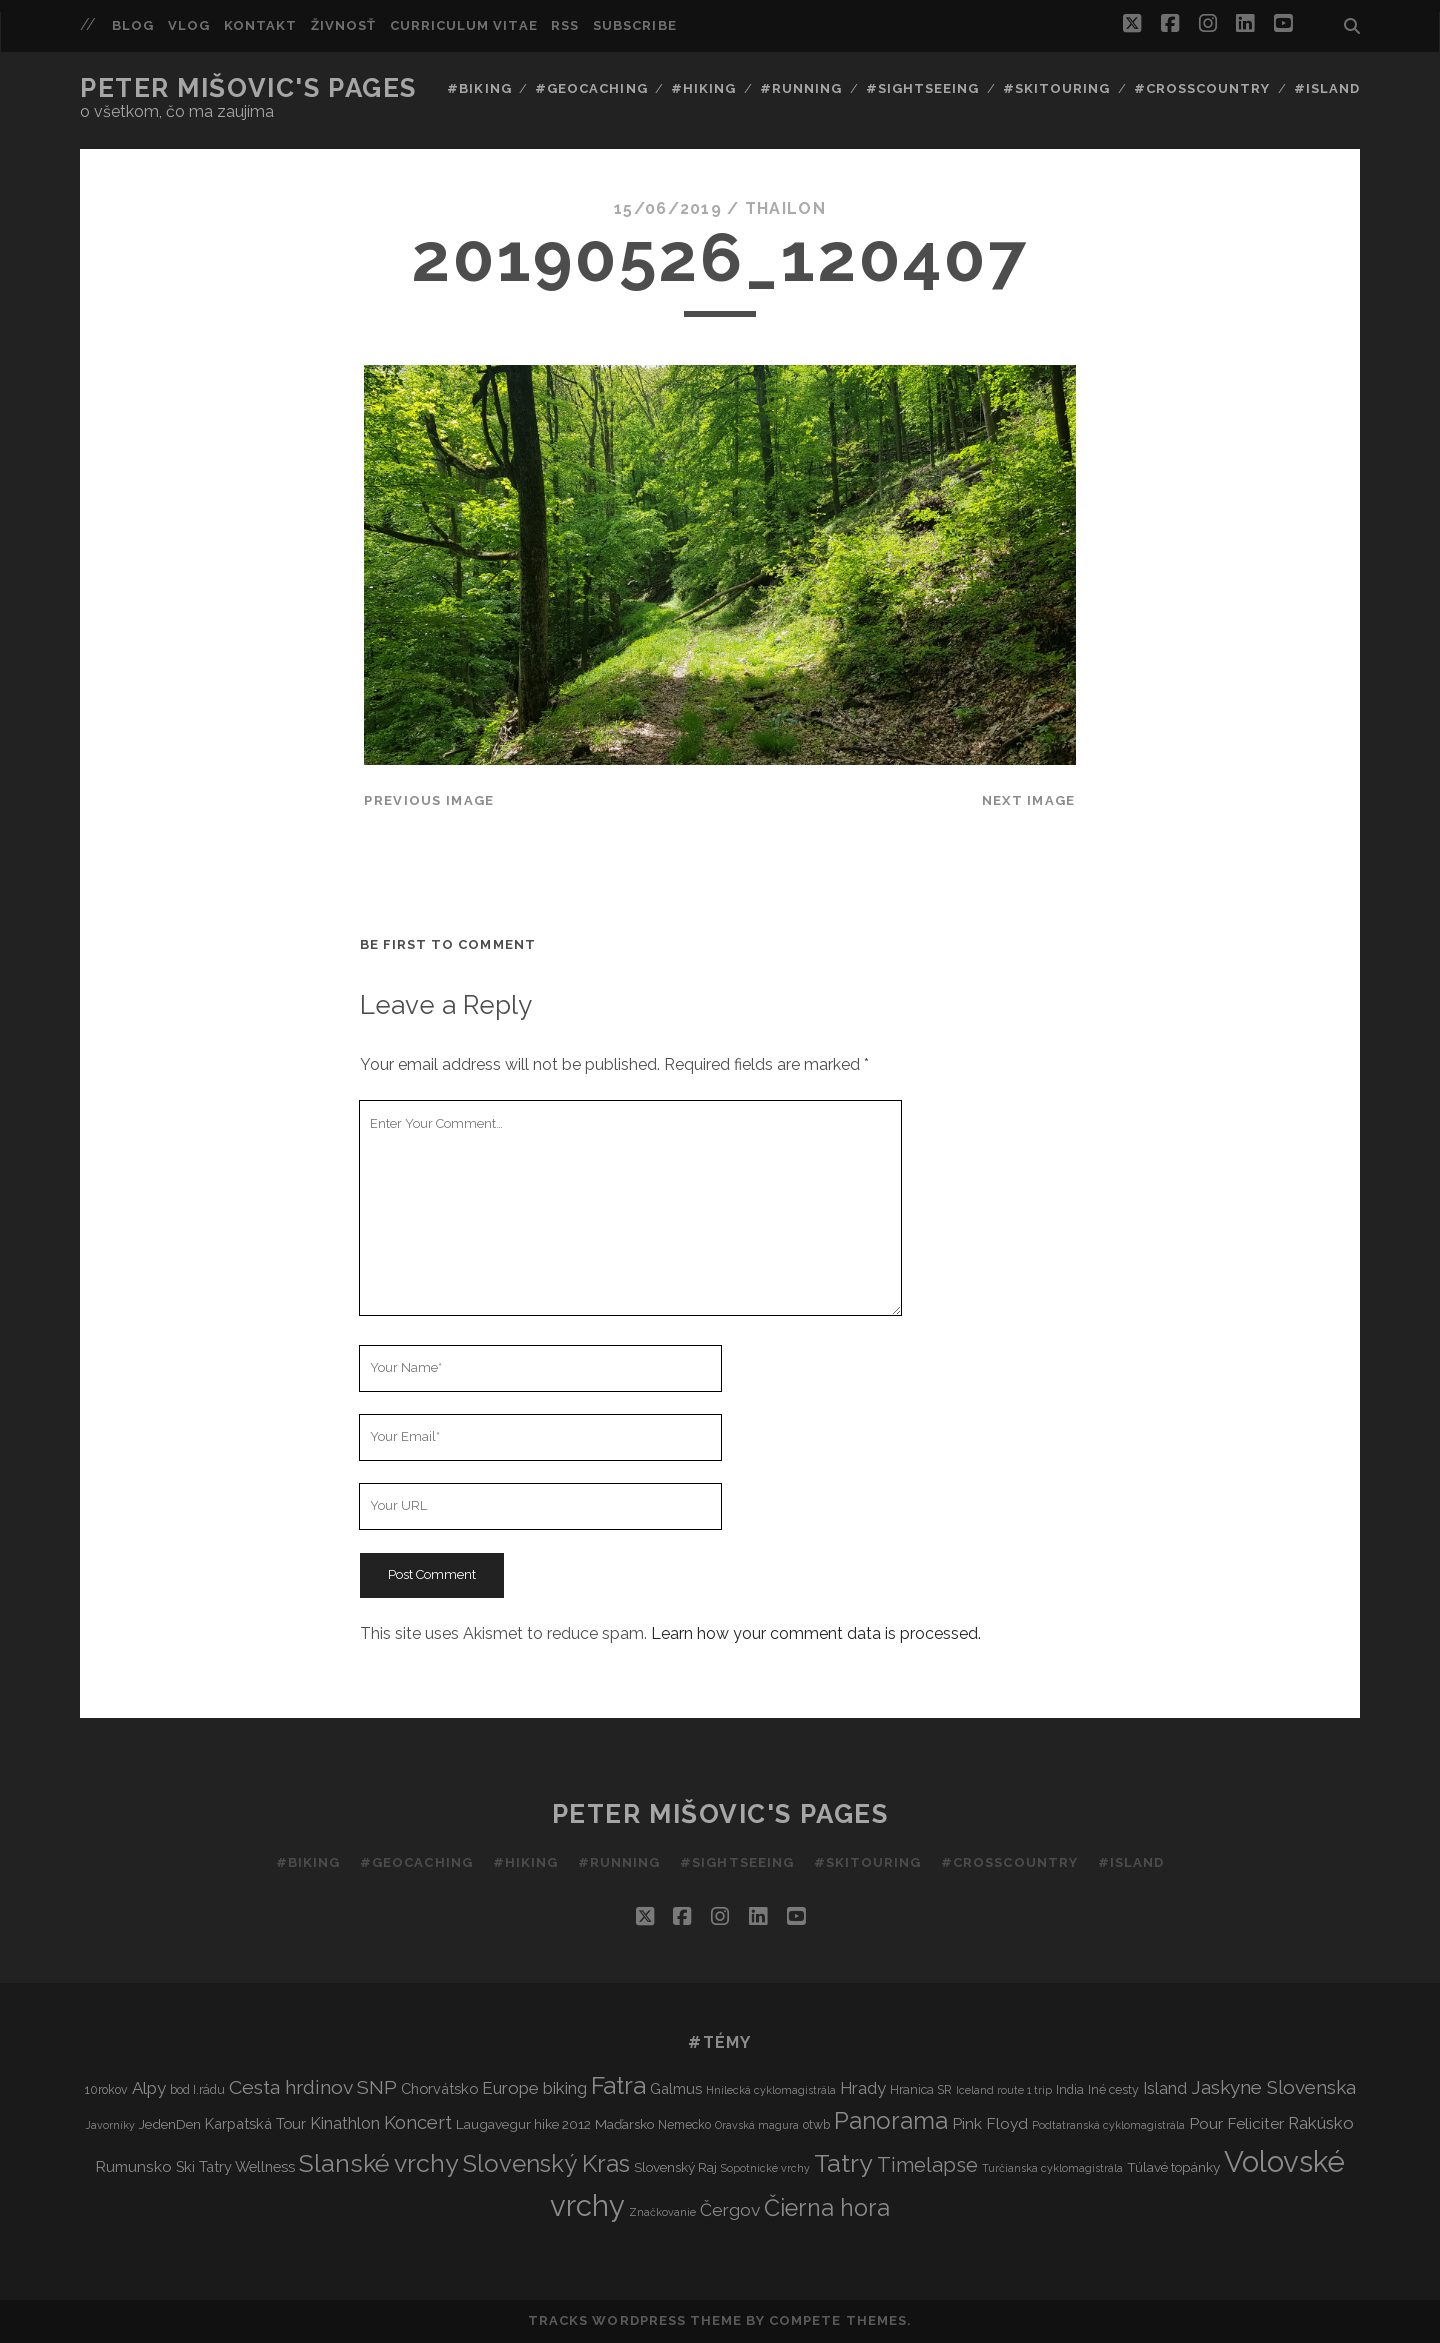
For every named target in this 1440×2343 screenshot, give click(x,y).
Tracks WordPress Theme (635, 2320)
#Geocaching (591, 88)
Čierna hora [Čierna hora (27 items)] (827, 2207)
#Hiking (703, 88)
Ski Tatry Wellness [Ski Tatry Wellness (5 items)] (235, 2166)
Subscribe (634, 25)
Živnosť (343, 25)
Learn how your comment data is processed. (816, 1633)
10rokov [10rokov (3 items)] (106, 2089)
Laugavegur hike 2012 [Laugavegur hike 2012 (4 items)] (523, 2124)
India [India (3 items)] (1070, 2089)
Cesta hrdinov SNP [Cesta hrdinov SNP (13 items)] (313, 2087)
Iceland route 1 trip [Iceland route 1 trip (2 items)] (1004, 2090)
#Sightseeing (923, 88)
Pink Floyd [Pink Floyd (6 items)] (990, 2123)
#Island (1327, 88)
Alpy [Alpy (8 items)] (149, 2088)
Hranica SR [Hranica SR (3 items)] (921, 2089)
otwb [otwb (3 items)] (816, 2124)
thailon (785, 208)
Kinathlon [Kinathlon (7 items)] (345, 2123)
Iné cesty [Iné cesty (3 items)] (1113, 2089)
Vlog (189, 25)
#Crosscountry (1202, 88)
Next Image (1029, 800)
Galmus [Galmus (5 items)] (676, 2088)
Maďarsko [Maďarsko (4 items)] (624, 2124)
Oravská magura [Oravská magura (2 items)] (757, 2125)
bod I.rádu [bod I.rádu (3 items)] (197, 2089)
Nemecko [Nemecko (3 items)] (684, 2124)
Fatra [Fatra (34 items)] (618, 2085)
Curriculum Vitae (464, 25)
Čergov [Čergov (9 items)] (730, 2210)
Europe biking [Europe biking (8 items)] (534, 2088)
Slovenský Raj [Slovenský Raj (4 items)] (675, 2167)
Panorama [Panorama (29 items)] (891, 2121)
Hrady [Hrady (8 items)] (863, 2088)
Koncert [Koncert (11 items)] (418, 2122)
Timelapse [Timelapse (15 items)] (927, 2165)
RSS (565, 25)
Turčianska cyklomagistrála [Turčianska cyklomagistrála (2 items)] (1052, 2168)
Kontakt (260, 25)
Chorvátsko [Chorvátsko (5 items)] (439, 2088)
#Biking (479, 88)
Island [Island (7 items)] (1165, 2088)
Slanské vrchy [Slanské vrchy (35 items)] (379, 2163)
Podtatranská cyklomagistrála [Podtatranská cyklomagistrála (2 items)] (1108, 2125)
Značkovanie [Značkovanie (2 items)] (662, 2212)
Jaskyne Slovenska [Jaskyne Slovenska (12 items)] (1273, 2087)
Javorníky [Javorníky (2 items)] (110, 2125)
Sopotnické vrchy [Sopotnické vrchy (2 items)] (765, 2168)
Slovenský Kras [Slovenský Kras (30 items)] (546, 2163)
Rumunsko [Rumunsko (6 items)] (133, 2166)
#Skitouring (1056, 88)
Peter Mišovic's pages (248, 88)
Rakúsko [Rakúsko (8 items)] (1321, 2123)
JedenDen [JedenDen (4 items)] (170, 2124)
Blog (133, 25)
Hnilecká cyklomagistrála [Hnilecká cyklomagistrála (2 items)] (771, 2090)
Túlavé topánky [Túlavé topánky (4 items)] (1173, 2167)
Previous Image (429, 800)
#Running (801, 88)
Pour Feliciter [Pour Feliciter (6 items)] (1236, 2123)
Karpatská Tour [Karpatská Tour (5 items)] (255, 2123)
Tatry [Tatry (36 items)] (843, 2163)
